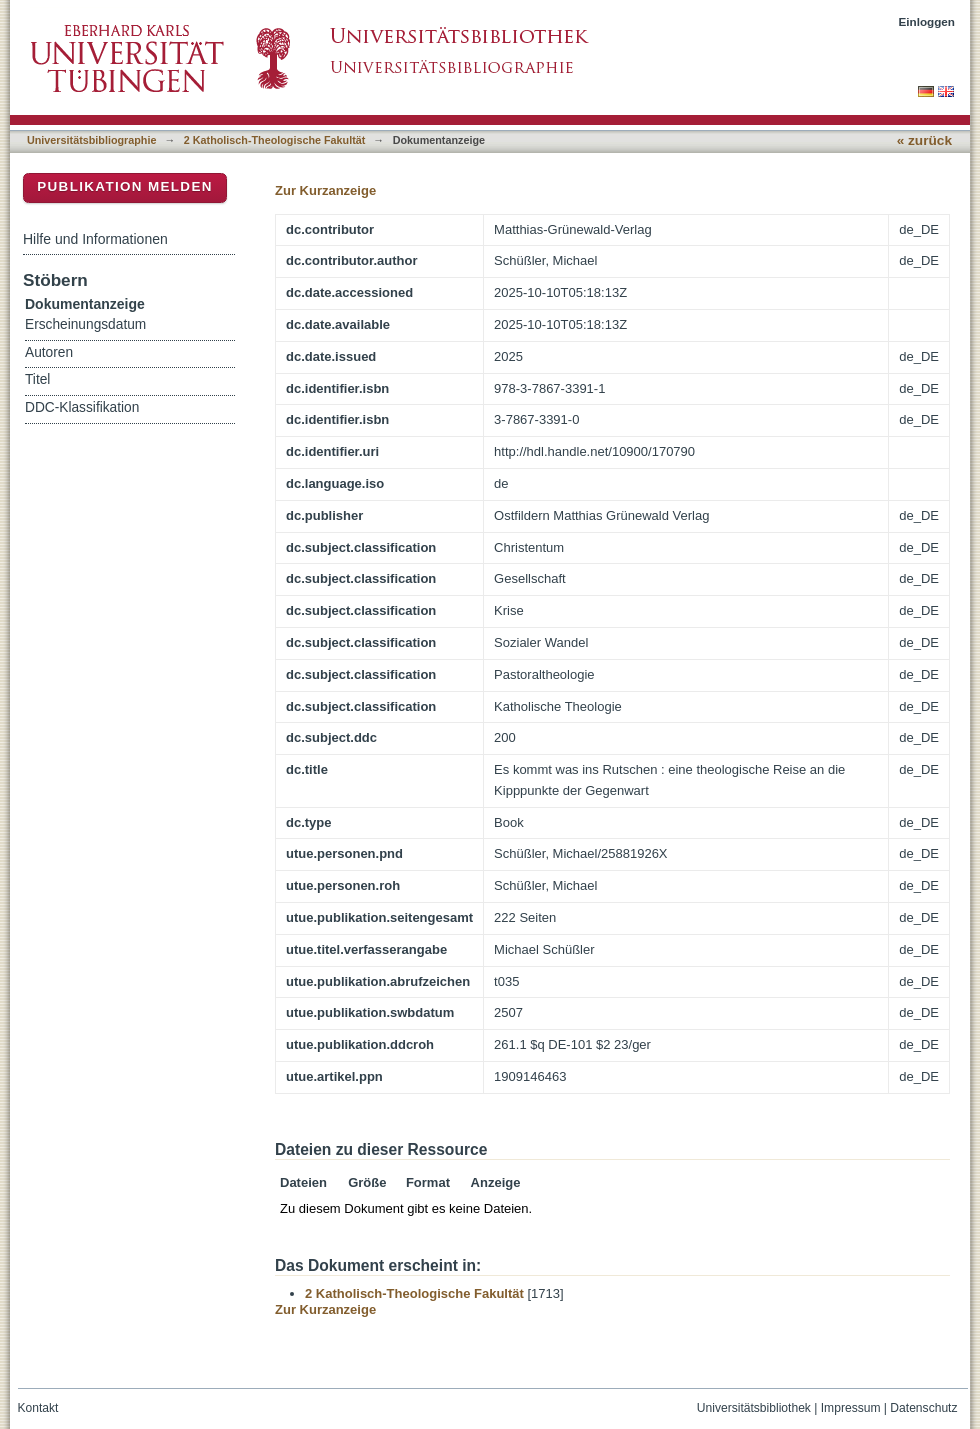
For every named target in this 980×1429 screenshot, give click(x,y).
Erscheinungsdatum (85, 324)
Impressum (851, 1408)
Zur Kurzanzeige (325, 190)
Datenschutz (923, 1408)
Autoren (49, 352)
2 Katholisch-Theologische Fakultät (275, 140)
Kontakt (38, 1408)
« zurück (924, 140)
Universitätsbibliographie (91, 140)
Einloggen (927, 21)
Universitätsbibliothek (754, 1408)
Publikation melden (125, 186)
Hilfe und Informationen (95, 239)
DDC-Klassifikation (82, 407)
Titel (37, 379)
